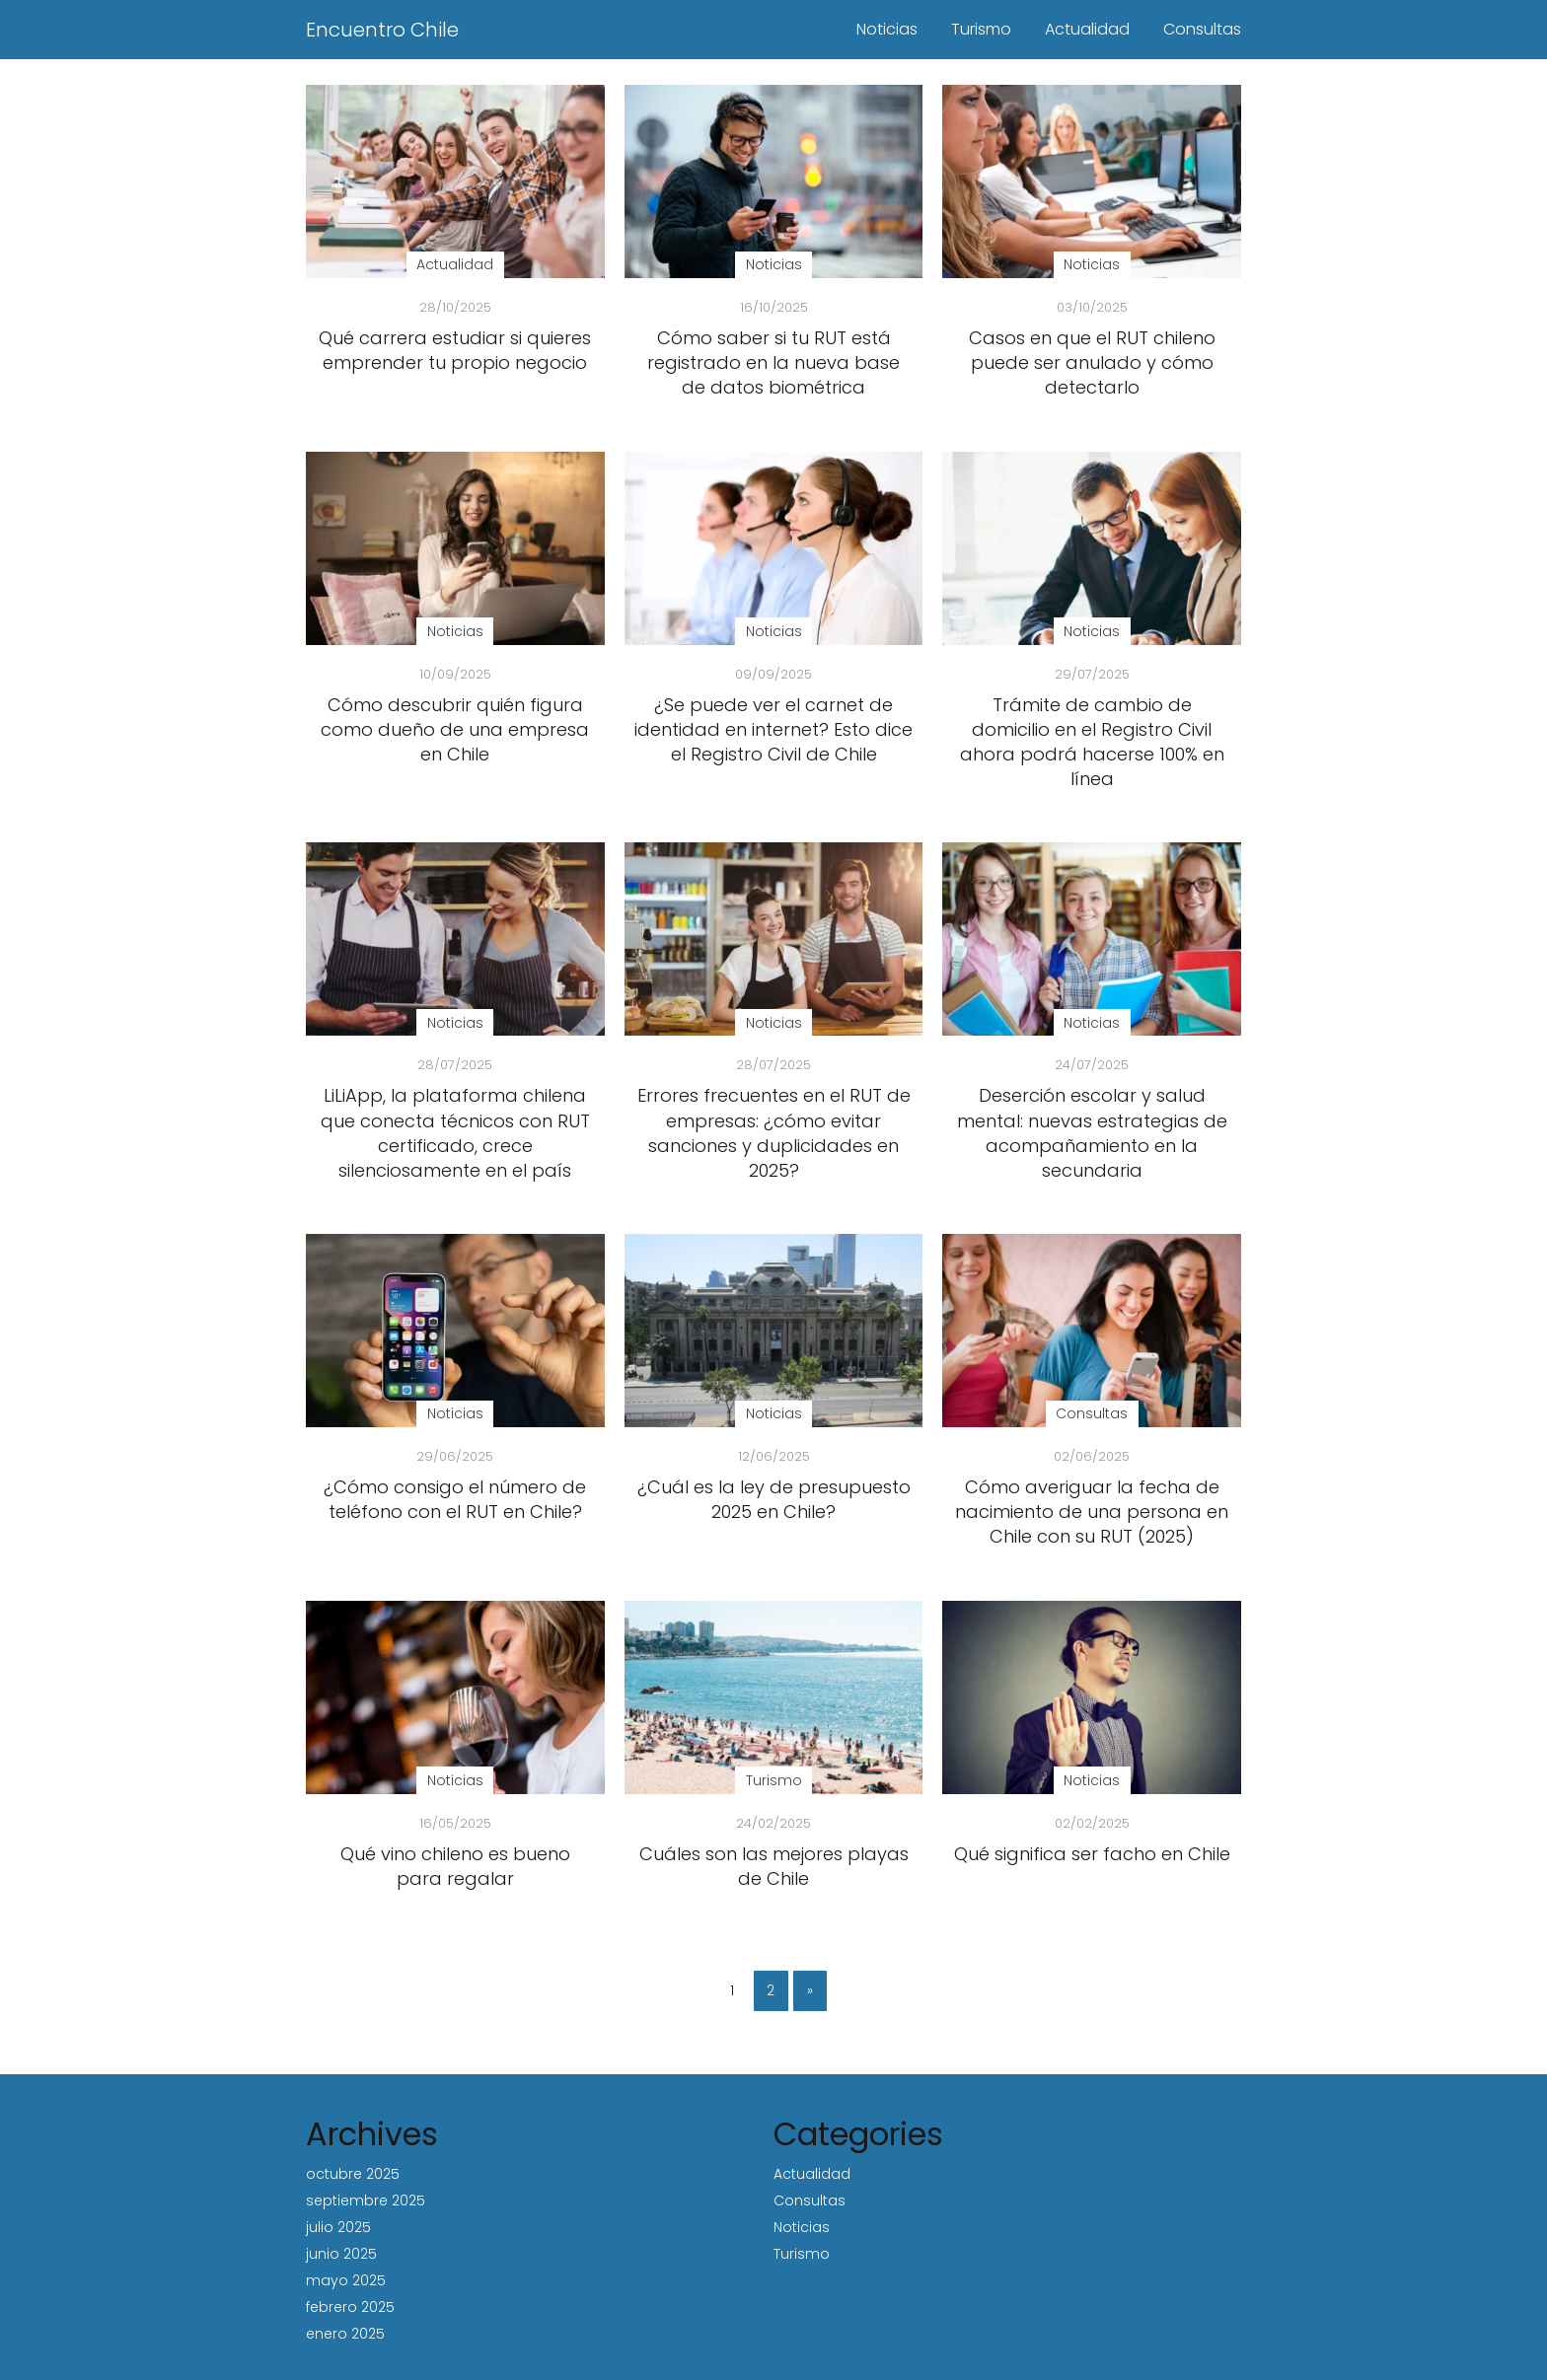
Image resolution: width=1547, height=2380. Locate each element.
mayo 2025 (346, 2280)
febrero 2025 (350, 2307)
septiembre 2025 (365, 2200)
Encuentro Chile (382, 29)
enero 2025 (345, 2334)
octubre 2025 (353, 2174)
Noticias (887, 29)
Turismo (981, 29)
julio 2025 (338, 2227)
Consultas (1202, 29)
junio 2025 (341, 2254)
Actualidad (1087, 29)
